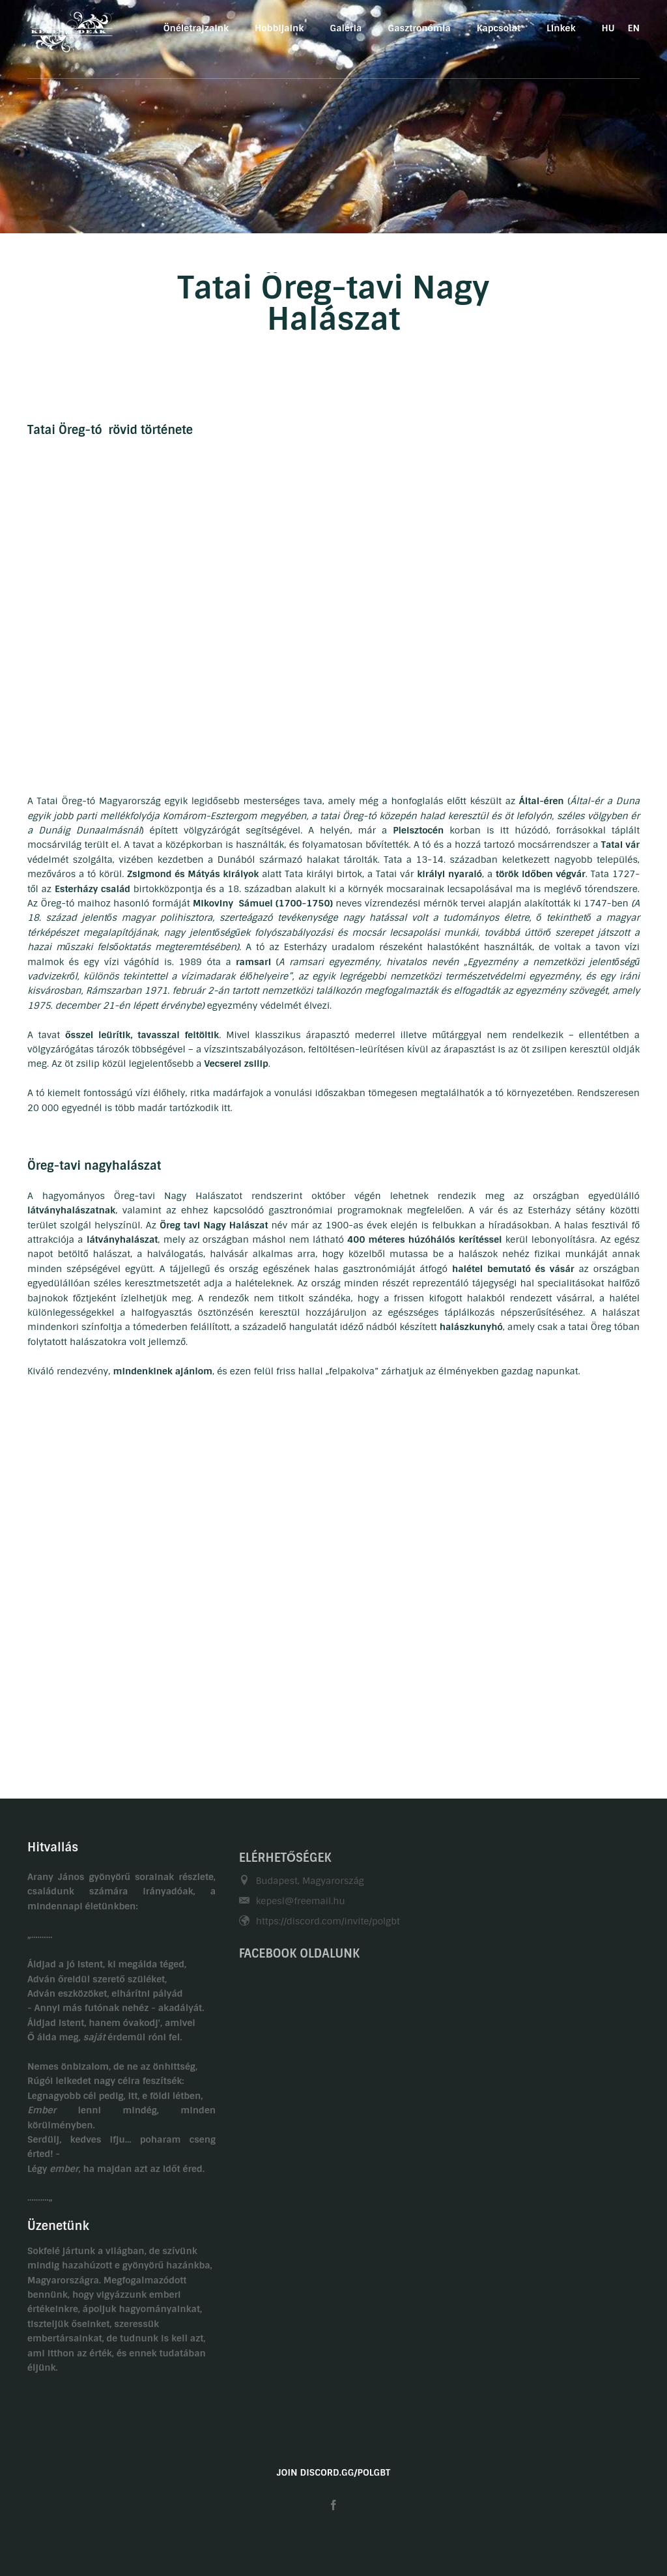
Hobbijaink (279, 28)
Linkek (561, 28)
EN (634, 28)
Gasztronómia (419, 28)
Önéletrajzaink (196, 28)
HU (607, 28)
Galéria (346, 28)
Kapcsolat (498, 28)
